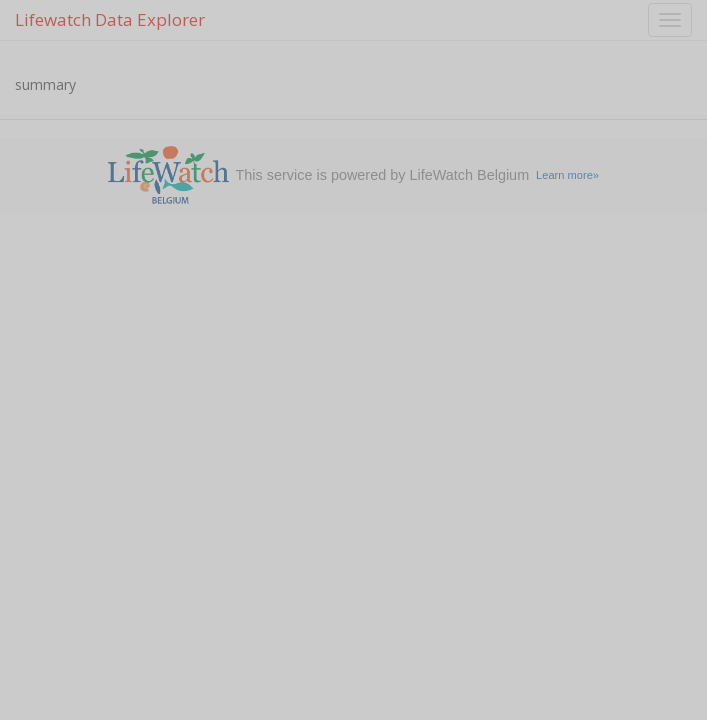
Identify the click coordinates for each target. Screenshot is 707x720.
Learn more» (567, 175)
